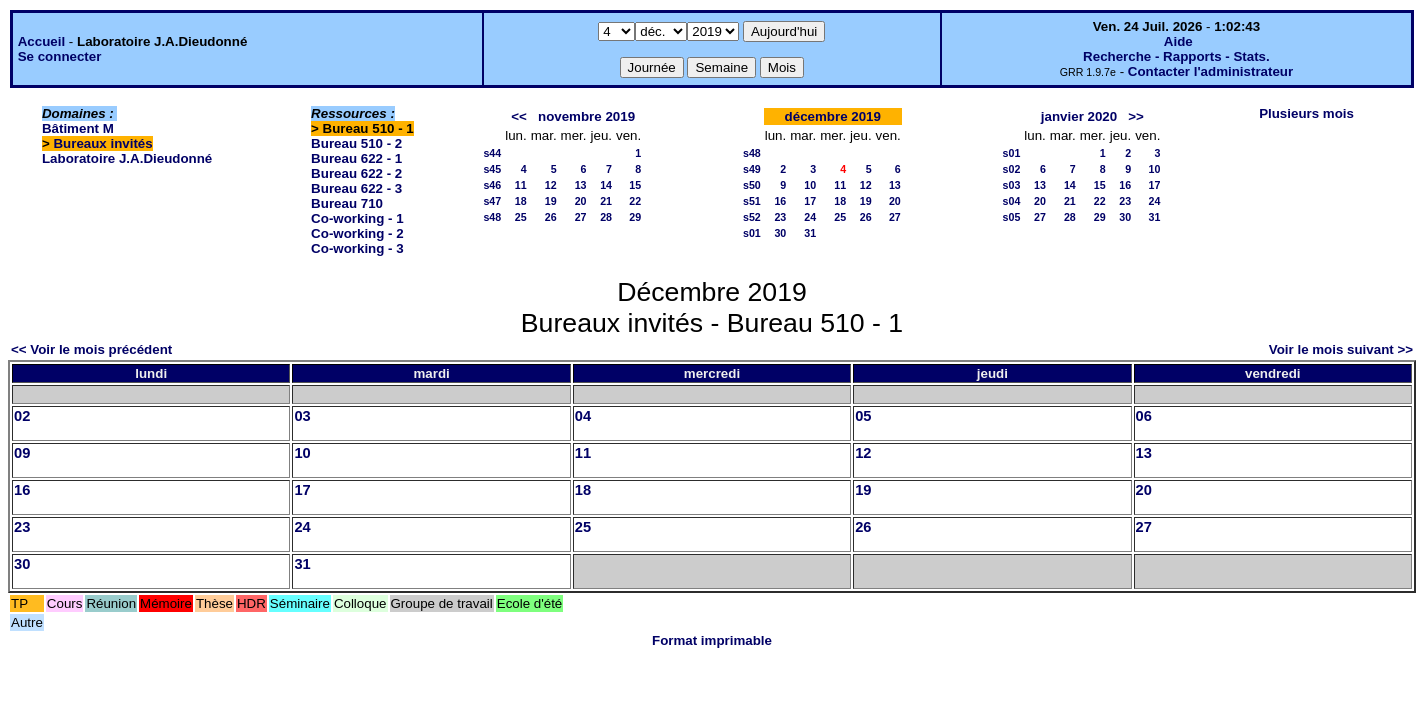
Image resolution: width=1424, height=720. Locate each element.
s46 (492, 185)
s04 (1012, 201)
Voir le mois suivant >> (1341, 349)
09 (22, 453)
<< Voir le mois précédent (91, 349)
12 (551, 185)
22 (635, 201)
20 (581, 201)
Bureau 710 (347, 203)
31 (810, 233)
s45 (492, 169)
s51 (752, 201)
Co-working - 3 (357, 248)
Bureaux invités (102, 143)
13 (581, 185)
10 (810, 185)
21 (606, 201)
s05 (1012, 217)
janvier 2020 (1079, 116)
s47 (492, 201)
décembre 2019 (833, 116)
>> (1136, 116)
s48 (492, 217)
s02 (1012, 169)
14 (606, 185)
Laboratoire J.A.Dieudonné (127, 158)
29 (635, 217)
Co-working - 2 (357, 233)
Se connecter (60, 56)
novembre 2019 (586, 116)
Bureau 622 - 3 (356, 188)
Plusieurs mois (1306, 113)
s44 (492, 153)
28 (606, 217)
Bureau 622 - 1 (356, 158)
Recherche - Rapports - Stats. (1176, 56)
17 (810, 201)
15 (635, 185)
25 (521, 217)
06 (1144, 416)
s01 (752, 233)
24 (810, 217)
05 (863, 416)
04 (583, 416)
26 (551, 217)
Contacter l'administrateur (1210, 71)
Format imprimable (712, 640)
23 (780, 217)
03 (302, 416)
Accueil (41, 41)
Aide (1178, 41)
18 (521, 201)
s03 (1012, 185)
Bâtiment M (78, 128)
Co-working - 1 (357, 218)
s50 (752, 185)
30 (780, 233)
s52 (752, 217)
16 (780, 201)
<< (519, 116)
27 (581, 217)
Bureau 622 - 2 (356, 173)
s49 (752, 169)
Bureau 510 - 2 (356, 143)
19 (551, 201)
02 (22, 416)
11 (521, 185)
